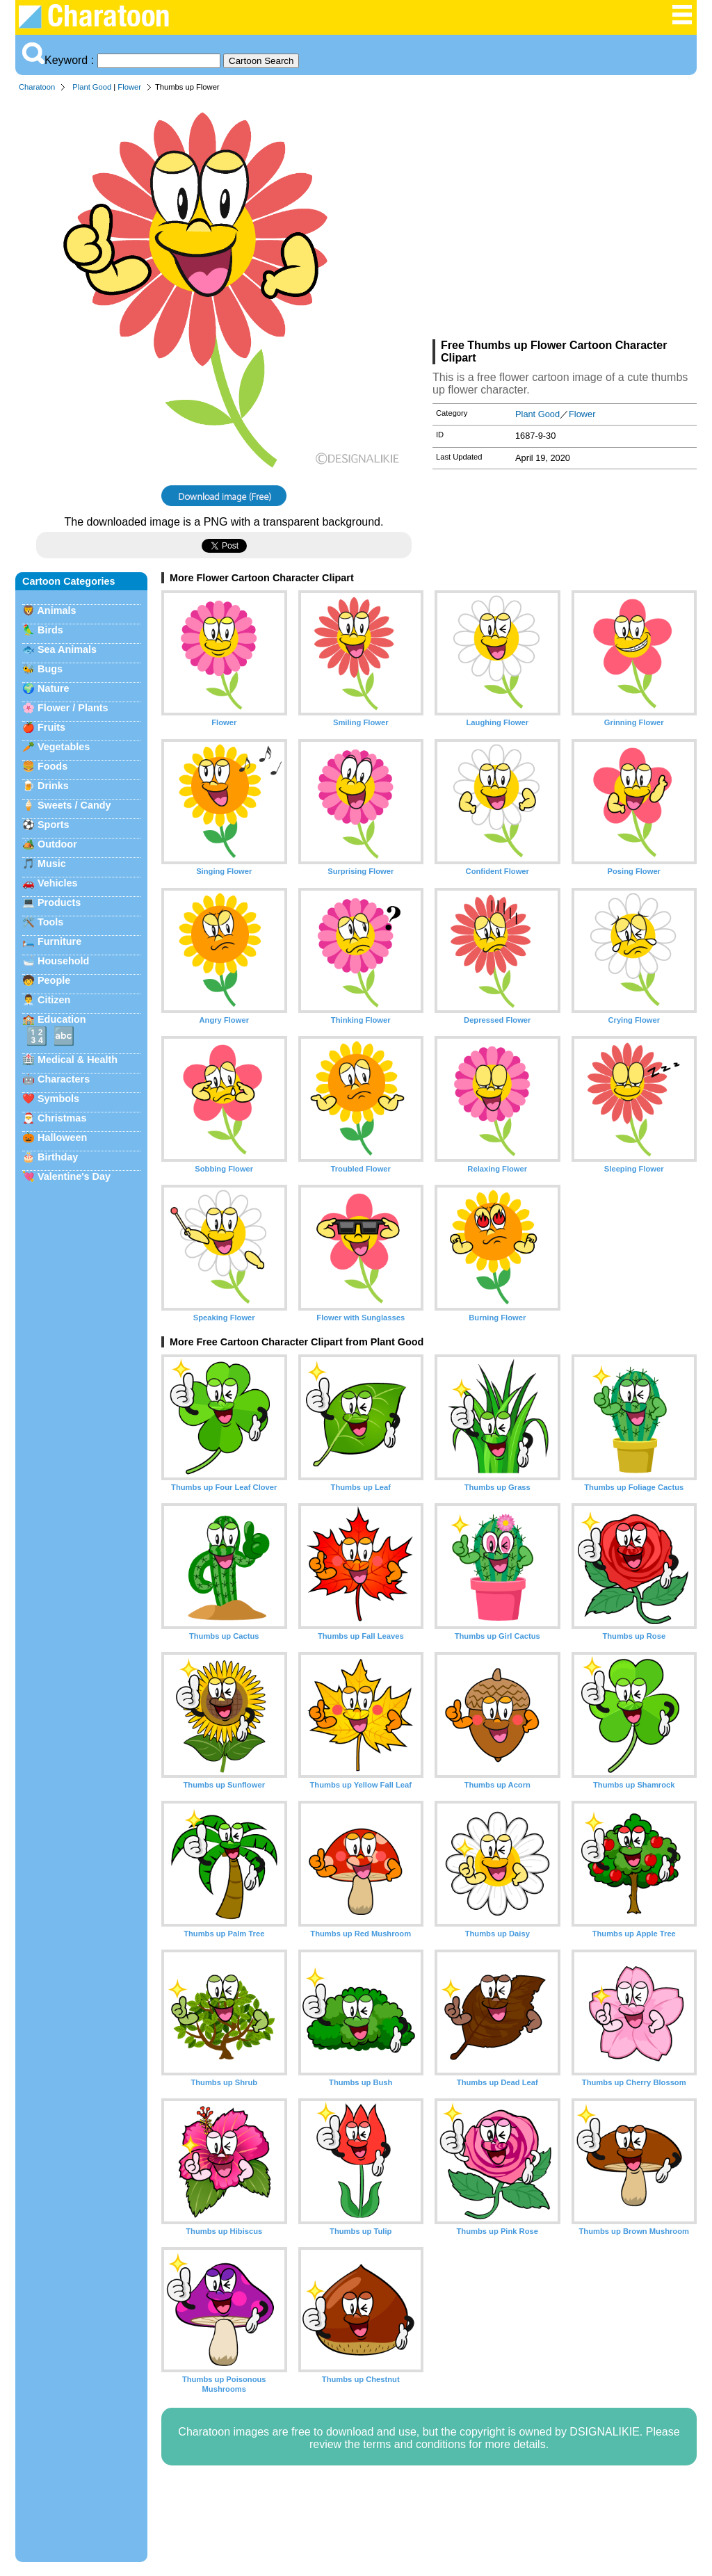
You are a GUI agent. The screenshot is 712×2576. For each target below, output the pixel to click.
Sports (54, 824)
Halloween (62, 1137)
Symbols (58, 1098)
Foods (52, 766)
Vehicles (58, 883)
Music (52, 863)
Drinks (53, 785)
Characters (64, 1079)
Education (62, 1019)
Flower (129, 87)
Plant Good (91, 87)
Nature (54, 688)
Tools (50, 921)
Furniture (59, 941)
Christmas (62, 1118)
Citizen (54, 999)
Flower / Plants (73, 707)
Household (63, 960)
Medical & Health (78, 1059)
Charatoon (37, 87)
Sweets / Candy (74, 805)
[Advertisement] (564, 218)
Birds (50, 629)
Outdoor (57, 844)
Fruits (51, 727)
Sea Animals (67, 649)
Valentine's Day (74, 1176)
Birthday (58, 1157)
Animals (56, 610)
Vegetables (64, 746)
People (54, 980)
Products (59, 902)
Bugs (50, 668)
